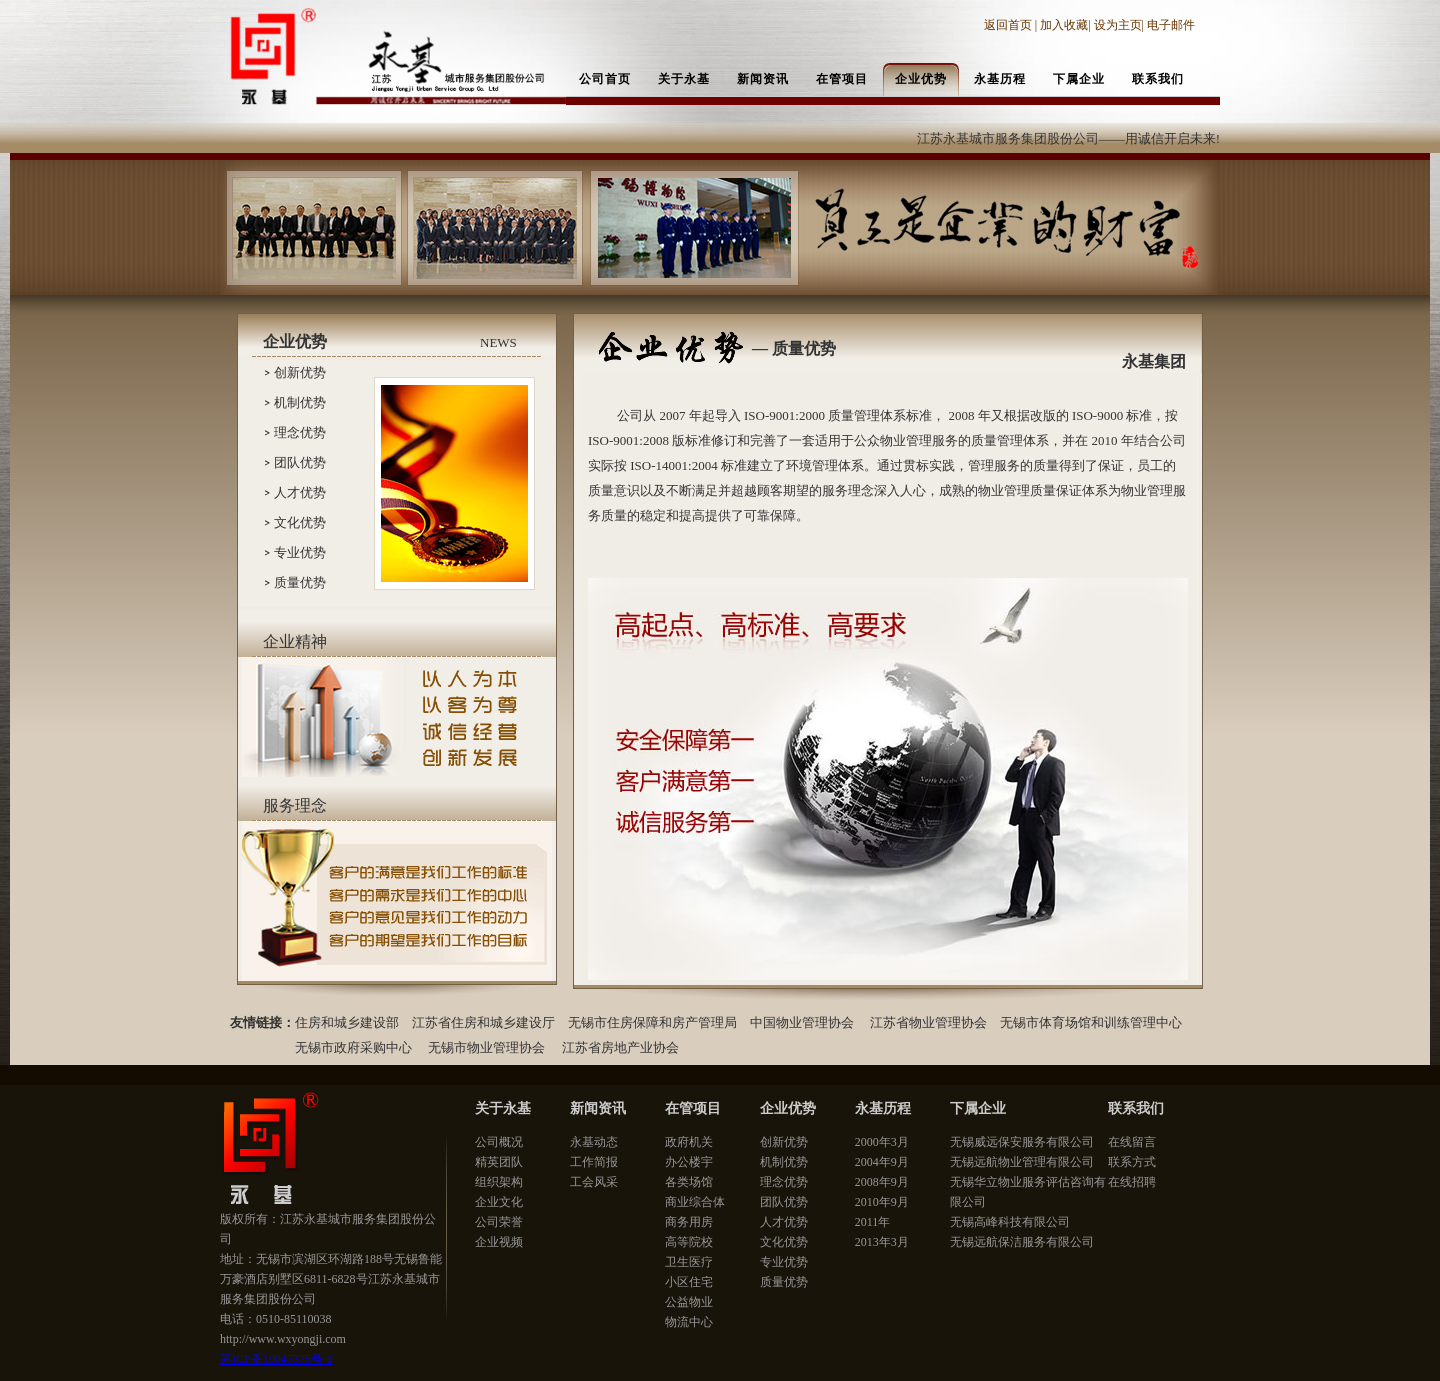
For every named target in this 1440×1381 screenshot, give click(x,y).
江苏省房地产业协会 (620, 1047)
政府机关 (689, 1142)
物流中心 (689, 1322)
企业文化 (499, 1202)
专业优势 (300, 552)
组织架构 (499, 1182)
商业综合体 (695, 1202)
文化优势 (300, 522)
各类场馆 (689, 1182)
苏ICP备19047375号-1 (276, 1359)
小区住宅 (689, 1282)
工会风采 (594, 1182)
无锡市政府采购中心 (353, 1047)
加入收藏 (1064, 25)
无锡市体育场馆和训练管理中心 (1092, 1022)
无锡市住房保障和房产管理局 (652, 1022)
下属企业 (978, 1108)
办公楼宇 (689, 1162)
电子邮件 (1171, 25)
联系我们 (1136, 1108)
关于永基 (503, 1108)
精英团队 (499, 1162)
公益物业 (689, 1302)
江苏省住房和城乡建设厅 (483, 1022)
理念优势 (300, 432)
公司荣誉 (499, 1222)
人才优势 (300, 492)
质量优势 (300, 582)
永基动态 (594, 1142)
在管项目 (693, 1108)
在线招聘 (1132, 1182)
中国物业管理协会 (802, 1022)
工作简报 (594, 1162)
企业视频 (499, 1242)
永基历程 (883, 1108)
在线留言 (1132, 1142)
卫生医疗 (689, 1262)
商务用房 (689, 1222)
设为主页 (1118, 25)
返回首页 (1009, 25)
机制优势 (300, 402)
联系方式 (1132, 1162)
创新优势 (300, 372)
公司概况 (499, 1142)
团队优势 (300, 462)
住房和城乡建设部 (347, 1022)
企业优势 (788, 1108)
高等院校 (689, 1242)
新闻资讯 (598, 1108)
